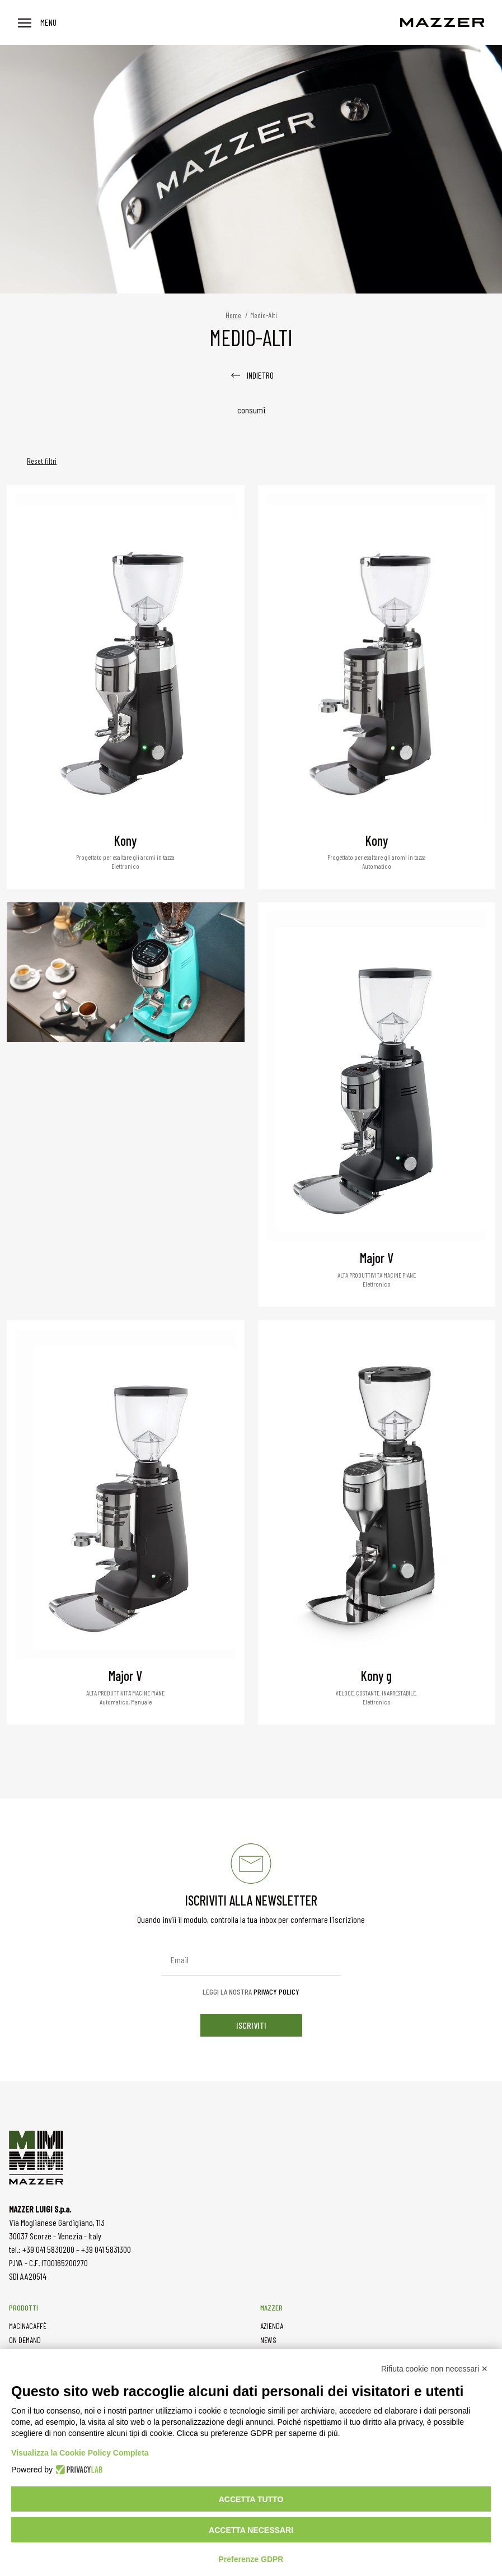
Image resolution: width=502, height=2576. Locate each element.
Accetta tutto (251, 2499)
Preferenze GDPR (251, 2559)
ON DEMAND (25, 2340)
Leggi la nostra (251, 1991)
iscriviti (251, 2025)
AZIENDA (271, 2326)
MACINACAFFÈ (27, 2326)
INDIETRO (251, 375)
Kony (125, 840)
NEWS (268, 2340)
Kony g (376, 1675)
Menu (37, 22)
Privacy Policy (276, 1991)
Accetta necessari (251, 2530)
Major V (376, 1258)
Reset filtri (42, 461)
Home (233, 315)
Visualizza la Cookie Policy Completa (80, 2452)
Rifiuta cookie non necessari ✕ (434, 2368)
